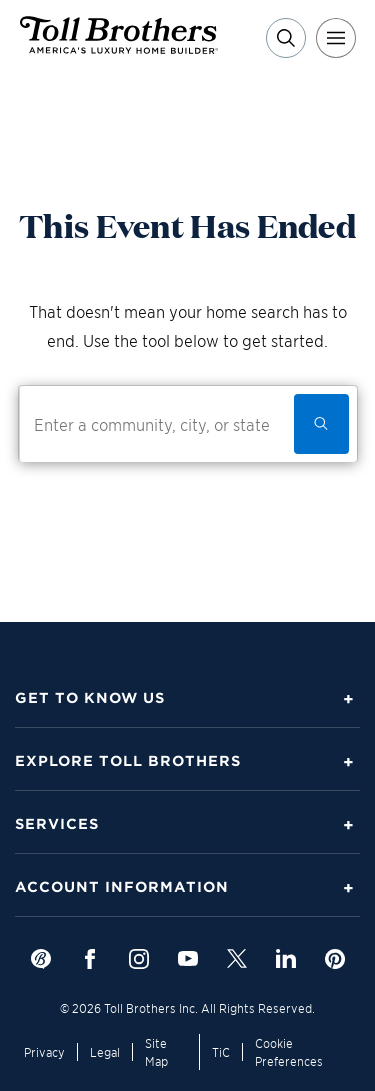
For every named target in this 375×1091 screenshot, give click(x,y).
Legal (105, 1051)
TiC (221, 1051)
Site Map (156, 1051)
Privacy (44, 1051)
